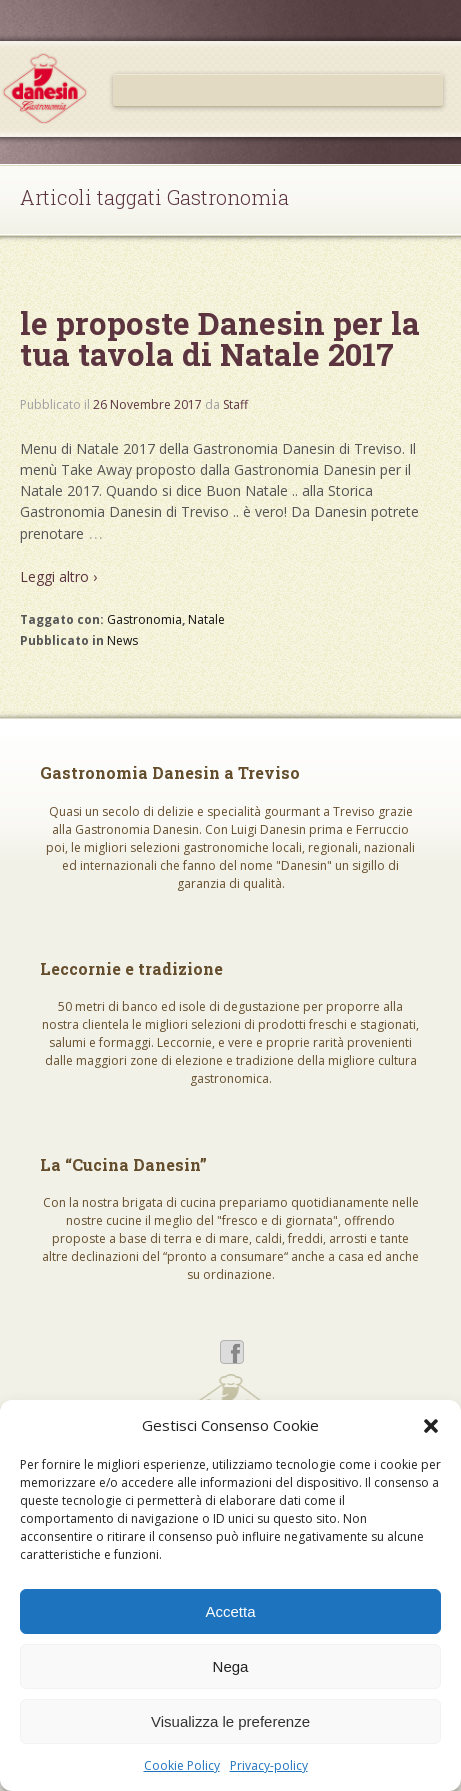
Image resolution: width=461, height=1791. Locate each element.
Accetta (230, 1611)
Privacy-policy (269, 1765)
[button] (431, 1426)
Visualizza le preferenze (230, 1721)
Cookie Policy (182, 1765)
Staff (235, 404)
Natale (206, 619)
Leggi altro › (58, 576)
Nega (231, 1666)
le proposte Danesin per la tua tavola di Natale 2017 (220, 339)
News (122, 640)
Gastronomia (144, 619)
